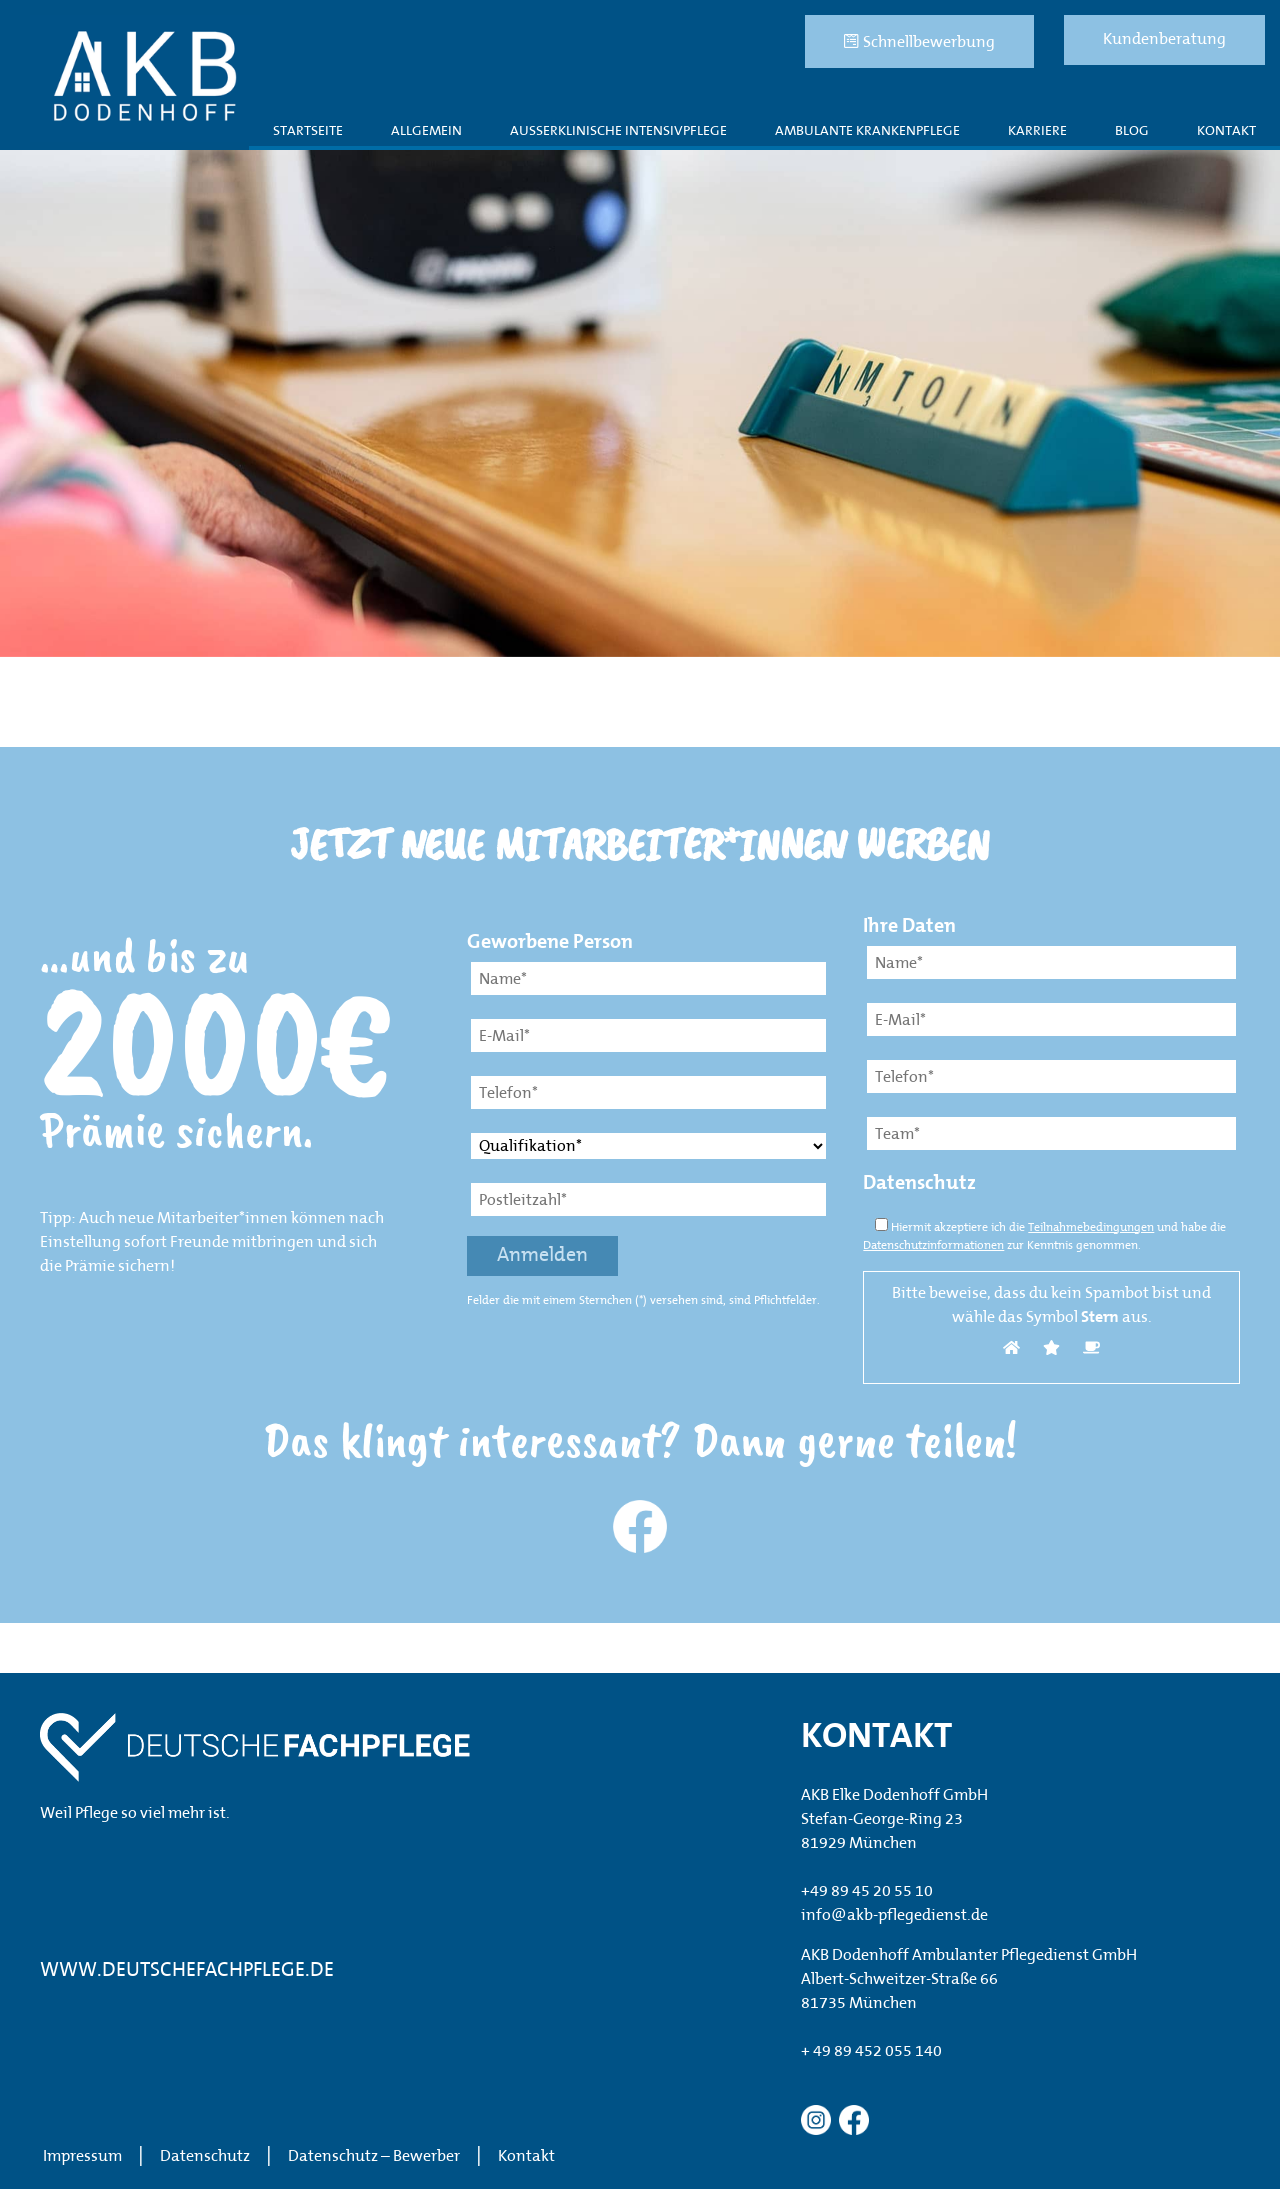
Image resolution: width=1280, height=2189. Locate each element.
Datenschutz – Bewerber (374, 2157)
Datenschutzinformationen (933, 1246)
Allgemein (426, 131)
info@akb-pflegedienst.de (894, 1916)
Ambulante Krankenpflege (867, 131)
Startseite (308, 131)
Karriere (1037, 131)
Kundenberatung (1164, 40)
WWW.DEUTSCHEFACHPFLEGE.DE (187, 1971)
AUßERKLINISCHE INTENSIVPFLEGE (618, 131)
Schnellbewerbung (919, 42)
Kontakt (1226, 131)
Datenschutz (205, 2157)
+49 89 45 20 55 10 (867, 1892)
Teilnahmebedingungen (1091, 1228)
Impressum (82, 2157)
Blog (1132, 131)
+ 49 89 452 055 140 (871, 2052)
